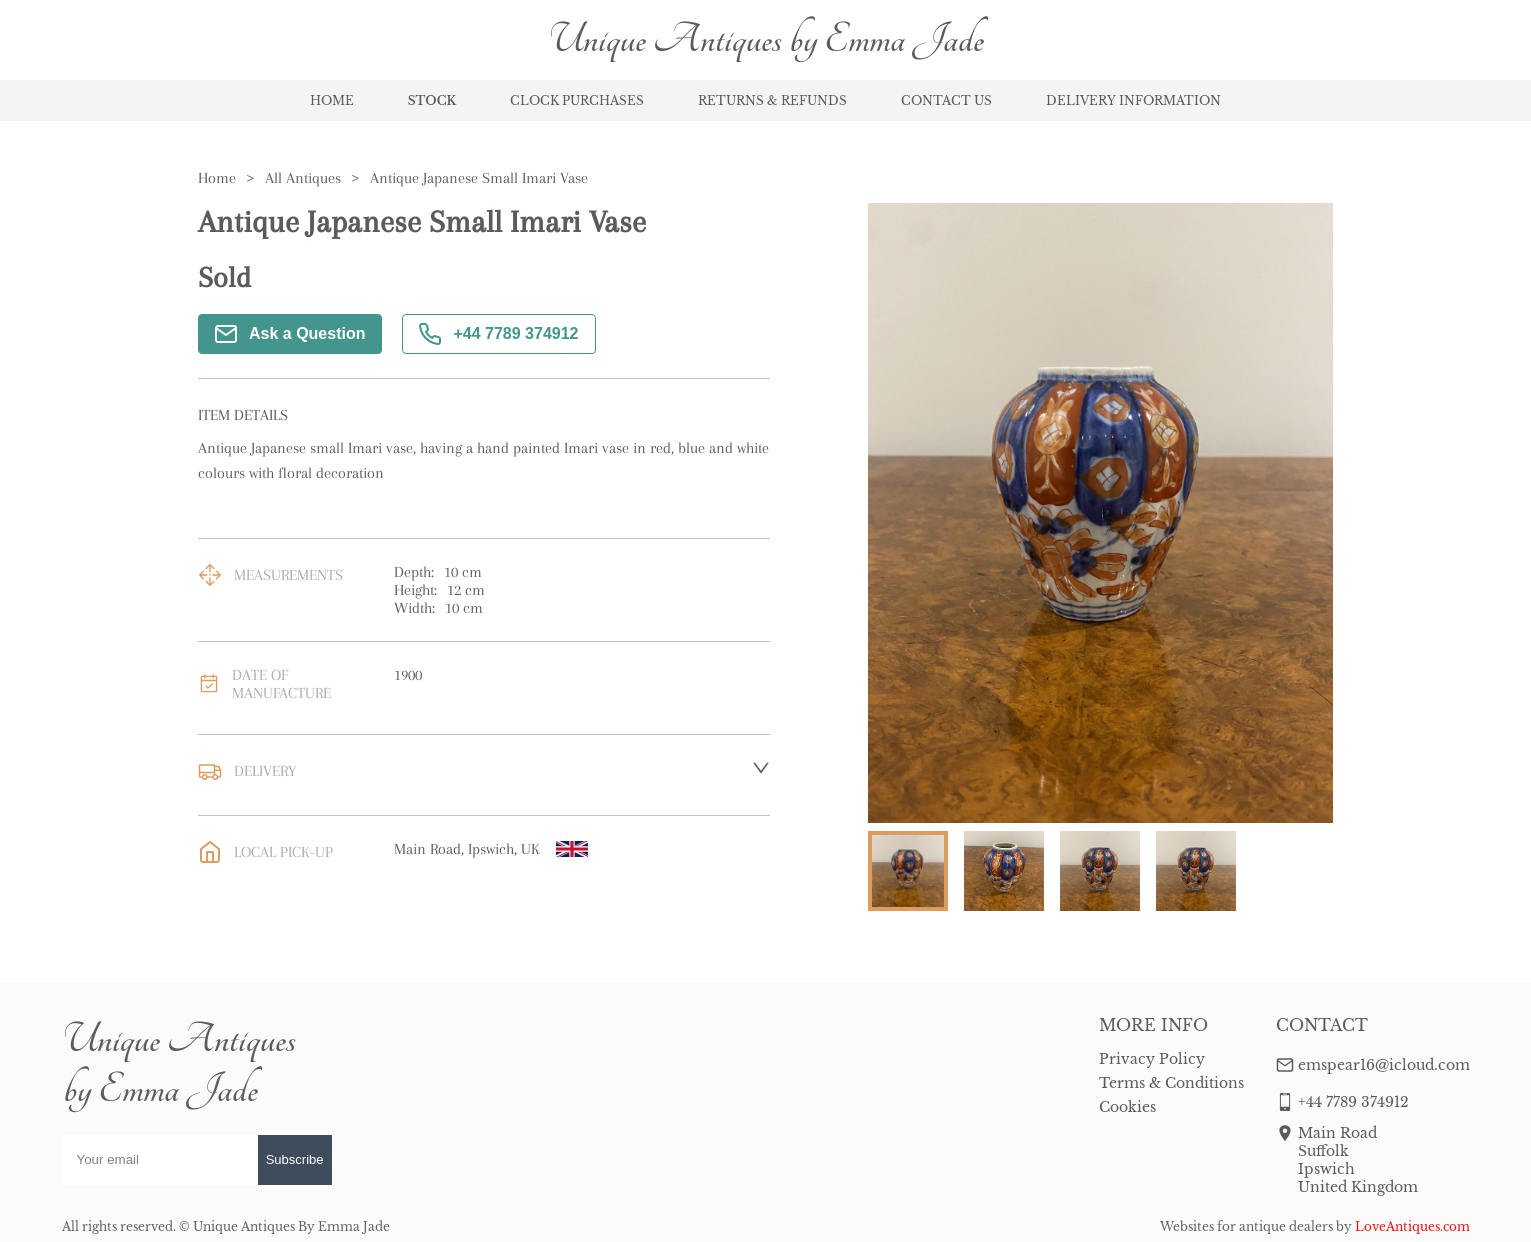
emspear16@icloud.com (1384, 1065)
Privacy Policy (1152, 1059)
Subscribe (295, 1159)
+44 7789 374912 (498, 334)
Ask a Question (290, 334)
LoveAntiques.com (1412, 1226)
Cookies (1127, 1107)
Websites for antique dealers (1246, 1226)
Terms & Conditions (1171, 1083)
